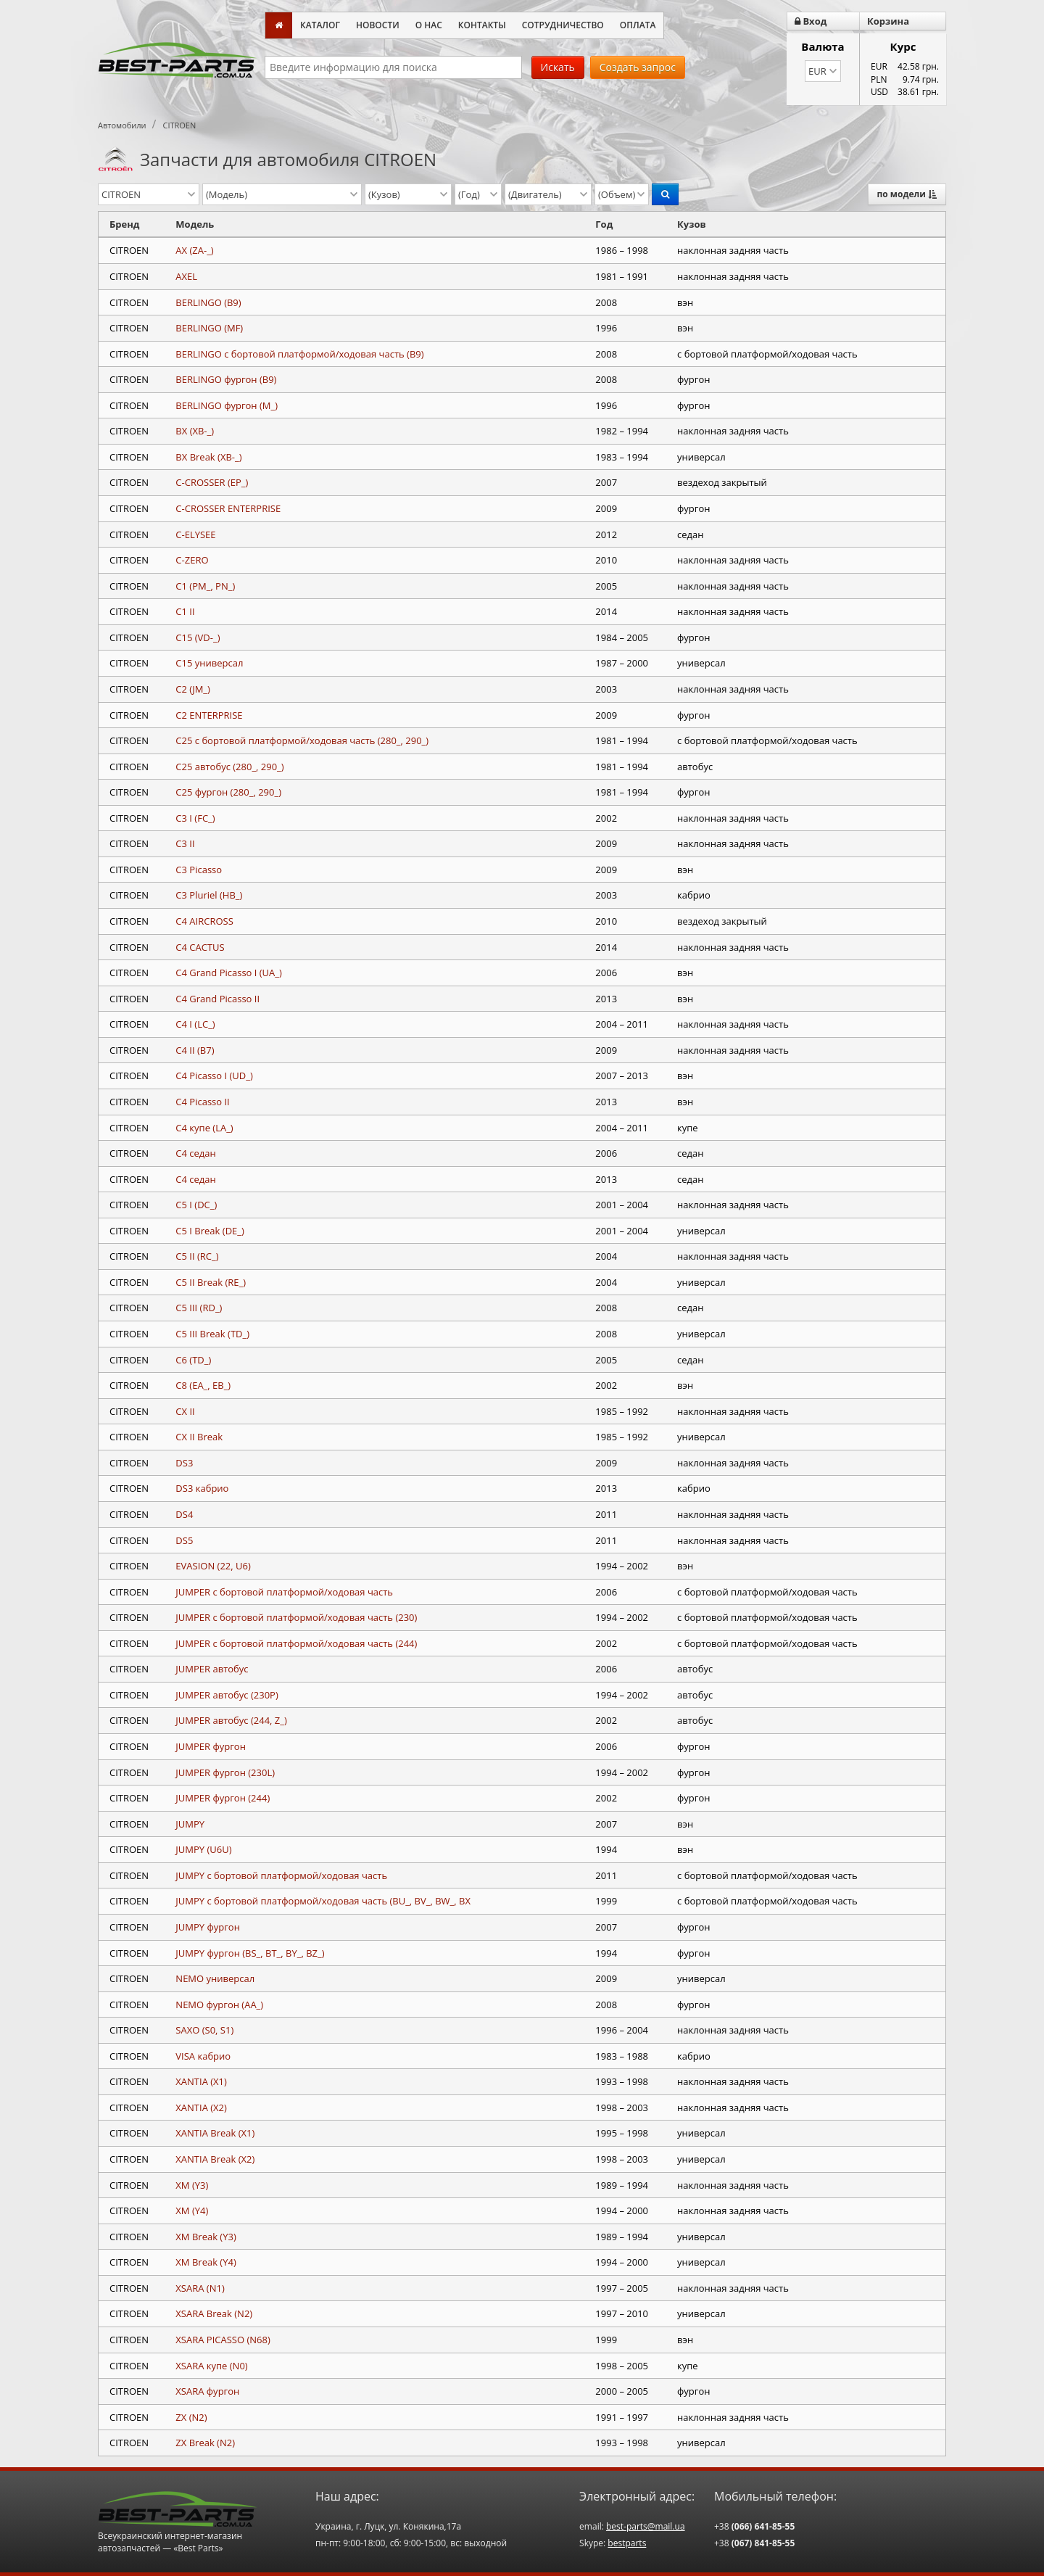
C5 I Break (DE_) (209, 1230)
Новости (377, 25)
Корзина (888, 21)
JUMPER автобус (211, 1668)
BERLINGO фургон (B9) (225, 379)
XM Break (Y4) (205, 2262)
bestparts (627, 2543)
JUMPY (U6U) (203, 1849)
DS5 (184, 1540)
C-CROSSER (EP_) (211, 482)
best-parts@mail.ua (645, 2526)
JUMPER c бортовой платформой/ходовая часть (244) (296, 1643)
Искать (558, 67)
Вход (810, 21)
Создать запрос (638, 67)
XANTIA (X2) (201, 2107)
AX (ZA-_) (194, 250)
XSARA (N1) (199, 2288)
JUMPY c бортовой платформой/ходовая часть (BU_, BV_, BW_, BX (323, 1900)
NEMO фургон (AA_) (219, 2004)
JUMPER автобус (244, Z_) (230, 1720)
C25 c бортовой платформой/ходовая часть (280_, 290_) (301, 740)
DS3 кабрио (201, 1488)
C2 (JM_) (192, 688)
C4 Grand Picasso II (217, 998)
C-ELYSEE (195, 534)
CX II (184, 1411)
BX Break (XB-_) (208, 456)
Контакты (482, 25)
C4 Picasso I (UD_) (213, 1075)
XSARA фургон (207, 2391)
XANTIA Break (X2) (214, 2159)
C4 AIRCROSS (204, 921)
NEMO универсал (214, 1978)
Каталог (320, 25)
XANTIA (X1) (201, 2081)
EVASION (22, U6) (212, 1565)
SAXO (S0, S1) (204, 2029)
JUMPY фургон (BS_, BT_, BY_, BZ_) (249, 1953)
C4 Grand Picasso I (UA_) (228, 972)
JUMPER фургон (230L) (225, 1772)
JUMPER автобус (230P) (226, 1694)
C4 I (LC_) (195, 1024)
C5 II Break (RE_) (210, 1282)
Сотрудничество (563, 25)
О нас (428, 25)
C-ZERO (191, 559)
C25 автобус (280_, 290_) (229, 766)
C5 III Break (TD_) (212, 1333)
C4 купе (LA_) (204, 1127)
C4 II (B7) (194, 1050)
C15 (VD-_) (197, 637)
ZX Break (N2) (205, 2442)
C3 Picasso (198, 869)
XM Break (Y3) (205, 2236)
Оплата (638, 25)
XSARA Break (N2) (213, 2313)
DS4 (184, 1514)
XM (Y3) (191, 2185)
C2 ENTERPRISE (208, 715)
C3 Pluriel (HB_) (208, 894)
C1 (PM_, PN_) (205, 586)
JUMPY (189, 1823)
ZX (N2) (191, 2417)
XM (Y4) (191, 2210)
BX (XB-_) (194, 430)
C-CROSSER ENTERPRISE (228, 508)
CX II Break (199, 1436)
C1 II (184, 611)
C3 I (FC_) (195, 818)
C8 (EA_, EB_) (203, 1385)
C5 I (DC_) (196, 1204)
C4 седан (195, 1153)
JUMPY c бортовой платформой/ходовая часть (281, 1875)
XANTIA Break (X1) (214, 2132)
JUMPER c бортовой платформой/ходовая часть (284, 1591)
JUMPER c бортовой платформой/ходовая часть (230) (296, 1617)
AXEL (186, 276)
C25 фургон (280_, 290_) (228, 791)
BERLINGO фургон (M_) (226, 405)
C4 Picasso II (202, 1101)
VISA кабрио (203, 2056)
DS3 (184, 1462)
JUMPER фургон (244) (222, 1797)
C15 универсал (209, 662)
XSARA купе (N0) (211, 2365)
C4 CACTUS (199, 947)
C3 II (184, 843)
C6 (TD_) (193, 1359)
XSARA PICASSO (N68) (222, 2339)
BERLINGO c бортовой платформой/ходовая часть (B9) (299, 353)
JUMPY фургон (207, 1926)
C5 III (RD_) (198, 1307)
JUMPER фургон (210, 1746)
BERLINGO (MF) (209, 327)
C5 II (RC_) (196, 1256)
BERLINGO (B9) (208, 302)
